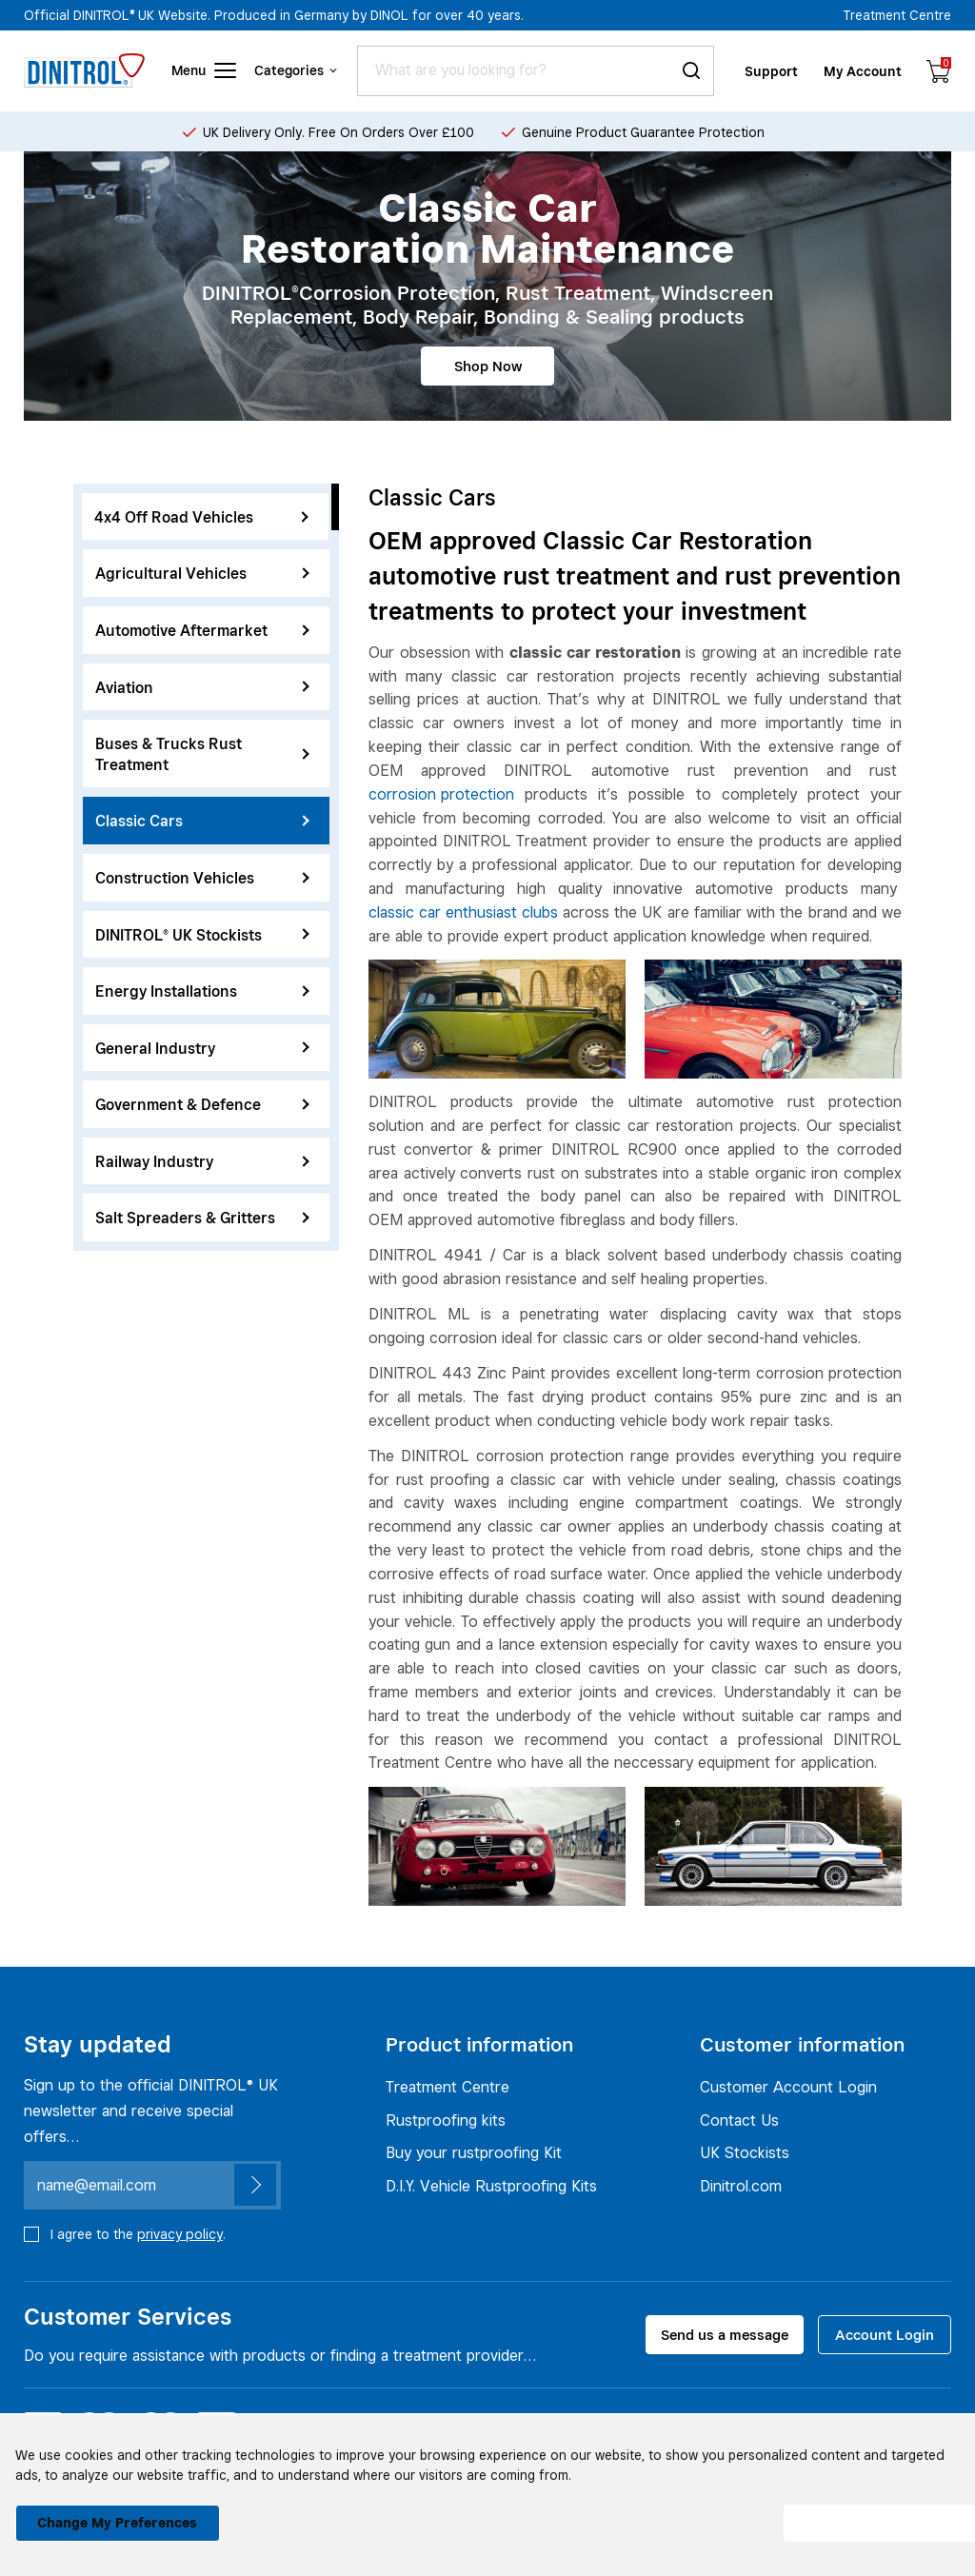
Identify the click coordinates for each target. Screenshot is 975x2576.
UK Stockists (744, 2152)
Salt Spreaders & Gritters (202, 1218)
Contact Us (739, 2120)
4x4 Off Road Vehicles (202, 517)
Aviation (202, 688)
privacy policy (180, 2234)
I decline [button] (667, 2513)
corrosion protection (441, 793)
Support (773, 71)
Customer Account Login (788, 2086)
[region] (206, 867)
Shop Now (488, 366)
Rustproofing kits (446, 2120)
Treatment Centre (897, 15)
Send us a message (724, 2335)
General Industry (202, 1049)
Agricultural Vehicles (202, 574)
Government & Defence (202, 1105)
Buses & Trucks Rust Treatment (202, 754)
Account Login (884, 2335)
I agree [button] (861, 2513)
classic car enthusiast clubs (463, 911)
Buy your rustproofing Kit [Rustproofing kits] (474, 2152)
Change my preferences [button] (110, 2512)
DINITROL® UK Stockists (202, 935)
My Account (864, 71)
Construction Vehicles (202, 878)
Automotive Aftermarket (202, 631)
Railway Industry (202, 1162)
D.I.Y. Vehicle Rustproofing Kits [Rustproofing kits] (491, 2185)
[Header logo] (84, 70)
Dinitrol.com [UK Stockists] (741, 2185)
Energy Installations (202, 991)
